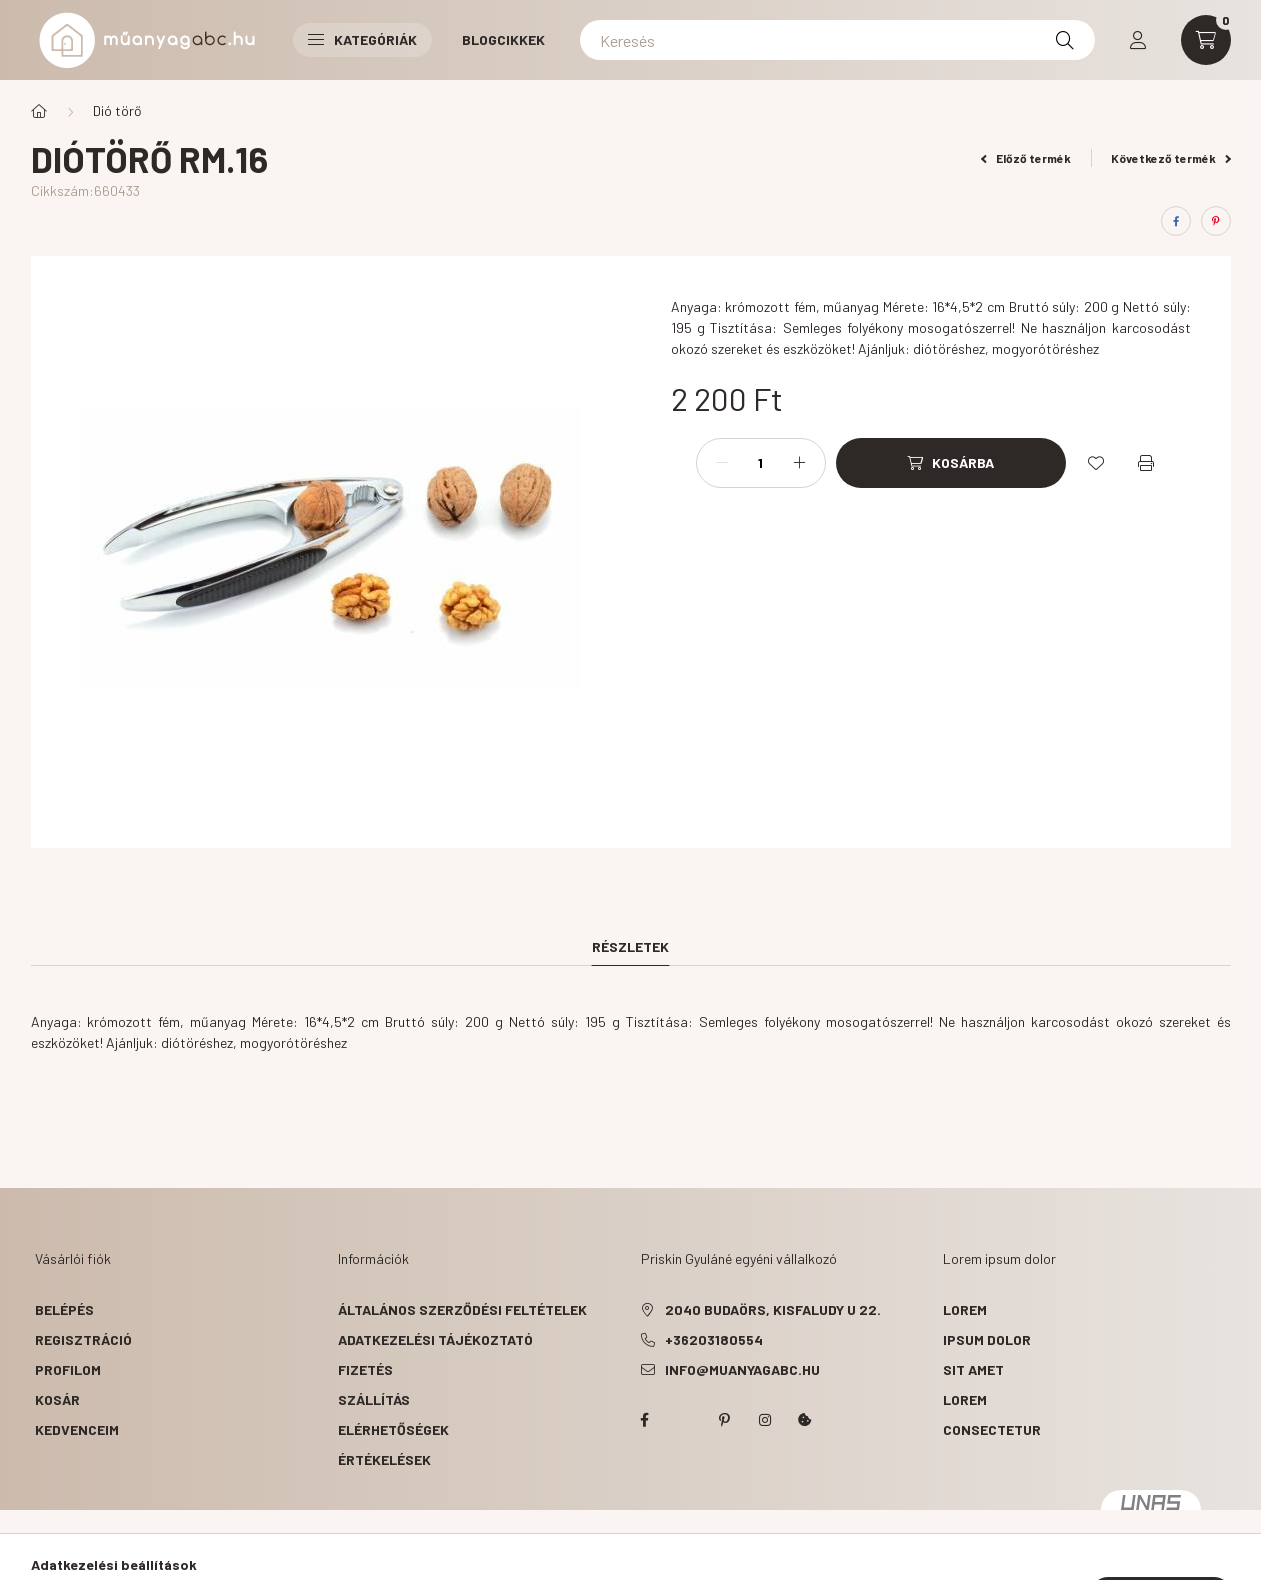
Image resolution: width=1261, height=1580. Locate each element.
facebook (645, 1420)
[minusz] (722, 463)
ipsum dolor (987, 1339)
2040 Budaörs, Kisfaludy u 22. (773, 1309)
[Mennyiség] (761, 463)
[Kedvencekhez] (1096, 463)
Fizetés (365, 1369)
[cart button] (1206, 40)
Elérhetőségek (393, 1429)
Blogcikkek (503, 39)
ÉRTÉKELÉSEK (384, 1459)
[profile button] (1138, 40)
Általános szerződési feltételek (462, 1309)
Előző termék (1026, 158)
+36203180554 (714, 1339)
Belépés (64, 1309)
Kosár (57, 1399)
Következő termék (1171, 158)
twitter (685, 1420)
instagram (765, 1420)
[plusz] (800, 463)
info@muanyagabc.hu (742, 1369)
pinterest (725, 1420)
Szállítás (374, 1399)
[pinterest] (1216, 221)
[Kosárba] (951, 463)
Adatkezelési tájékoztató (435, 1339)
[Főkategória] (39, 111)
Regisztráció (83, 1339)
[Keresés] (837, 40)
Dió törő (117, 110)
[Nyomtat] (1146, 463)
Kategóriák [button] (362, 39)
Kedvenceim (77, 1429)
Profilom (68, 1369)
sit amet (973, 1369)
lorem (965, 1309)
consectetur (992, 1429)
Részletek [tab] (630, 946)
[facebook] (1176, 221)
